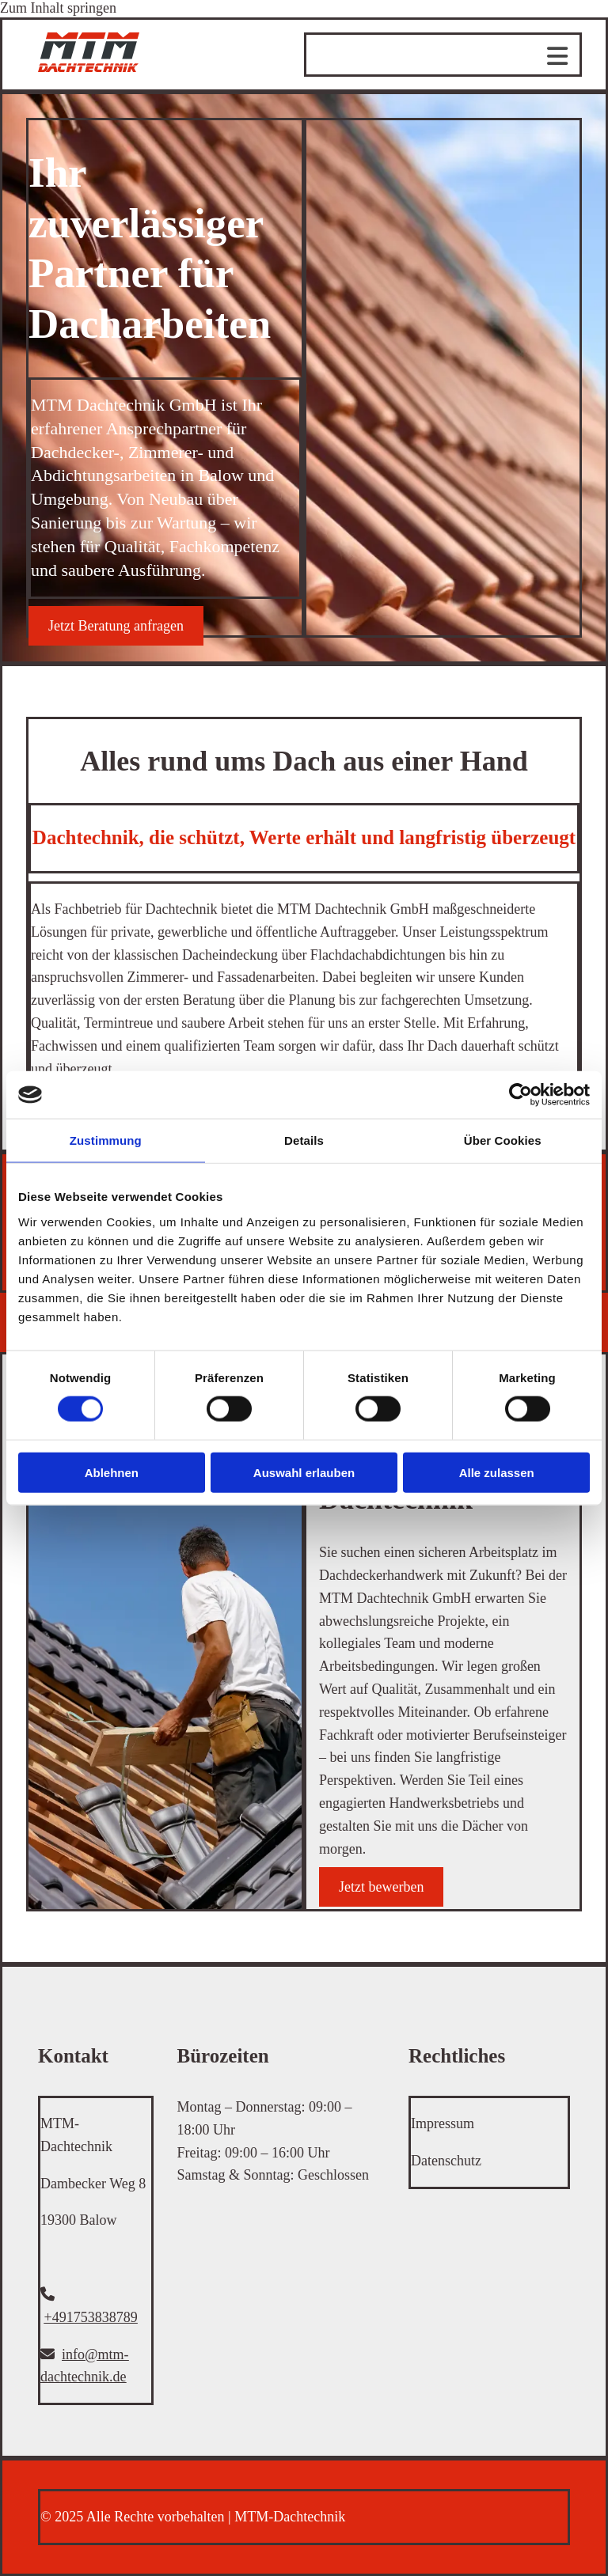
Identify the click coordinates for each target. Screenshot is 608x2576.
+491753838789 (91, 2317)
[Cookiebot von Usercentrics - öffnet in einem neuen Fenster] (520, 1095)
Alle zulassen (496, 1472)
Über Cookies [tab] (503, 1140)
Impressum (442, 2123)
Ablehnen (112, 1472)
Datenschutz (446, 2161)
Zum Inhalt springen (58, 8)
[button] (115, 626)
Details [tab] (304, 1140)
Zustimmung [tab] (106, 1140)
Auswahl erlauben (304, 1472)
